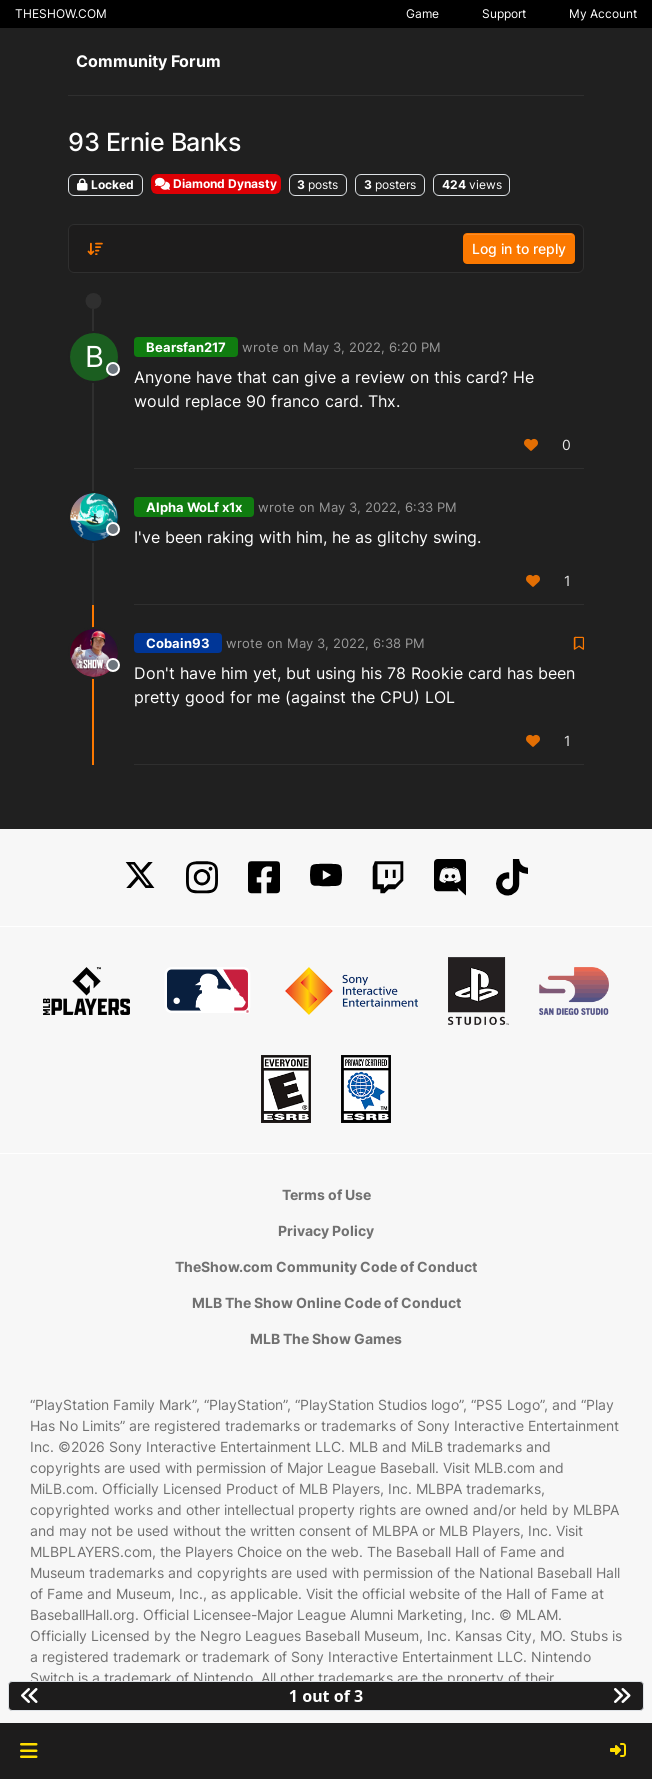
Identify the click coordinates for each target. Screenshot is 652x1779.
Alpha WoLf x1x (194, 507)
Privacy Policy (326, 1230)
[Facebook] (264, 877)
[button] (28, 1751)
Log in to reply (519, 248)
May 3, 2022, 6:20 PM (372, 347)
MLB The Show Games (326, 1338)
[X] (140, 877)
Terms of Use (326, 1194)
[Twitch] (388, 877)
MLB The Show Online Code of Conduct (326, 1302)
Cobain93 (178, 643)
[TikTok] (512, 877)
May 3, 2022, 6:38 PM (356, 643)
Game (422, 13)
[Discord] (450, 877)
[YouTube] (326, 877)
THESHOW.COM (61, 13)
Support (504, 13)
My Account (603, 13)
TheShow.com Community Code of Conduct (326, 1266)
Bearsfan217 (186, 347)
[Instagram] (202, 877)
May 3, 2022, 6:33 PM (388, 507)
